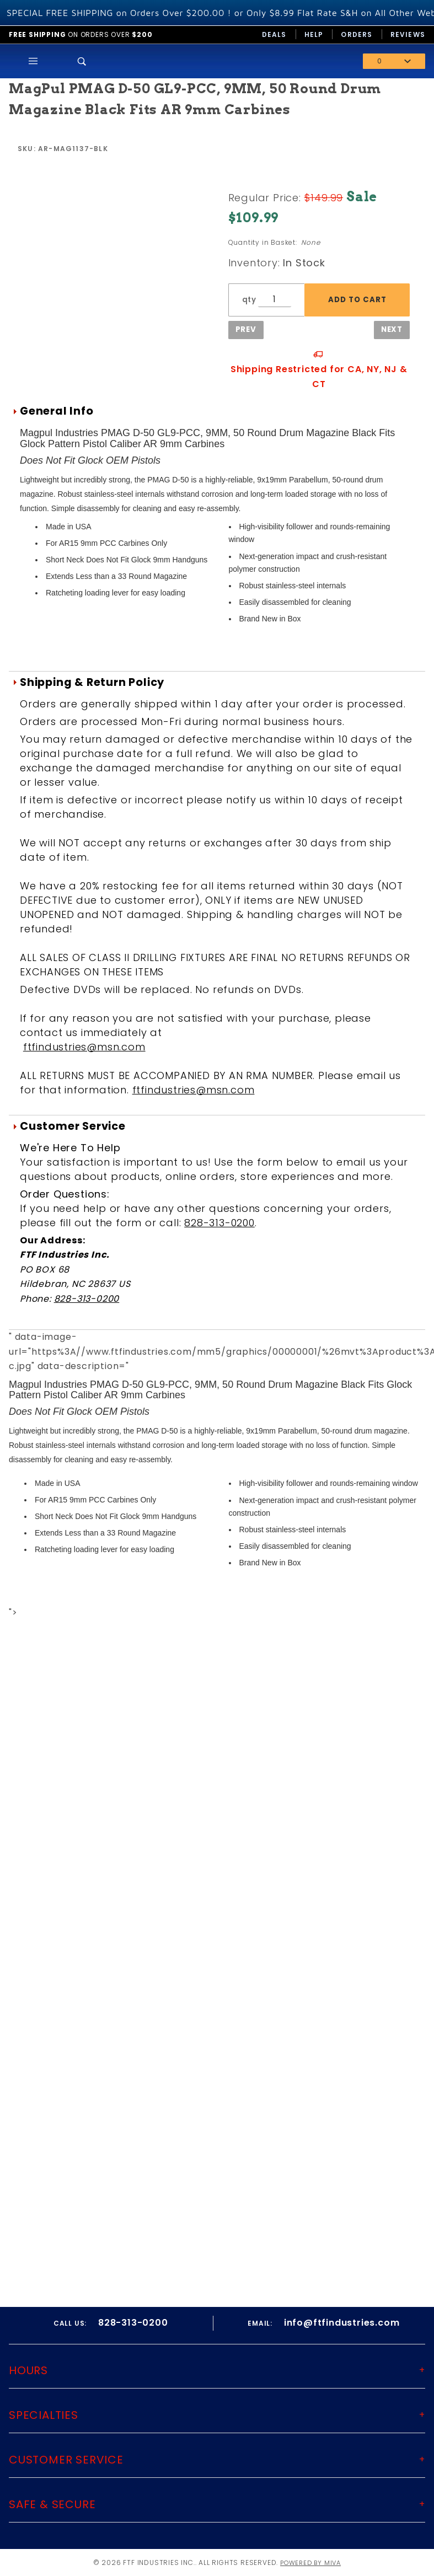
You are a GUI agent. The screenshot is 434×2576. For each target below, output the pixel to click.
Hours (28, 2370)
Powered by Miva (310, 2562)
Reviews (407, 34)
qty (249, 299)
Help (314, 34)
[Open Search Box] (81, 61)
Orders (356, 34)
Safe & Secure (52, 2504)
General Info (57, 411)
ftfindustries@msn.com (84, 1047)
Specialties (43, 2415)
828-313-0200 (219, 1223)
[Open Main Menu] (33, 61)
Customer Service (73, 1126)
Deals (274, 34)
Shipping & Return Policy (92, 682)
